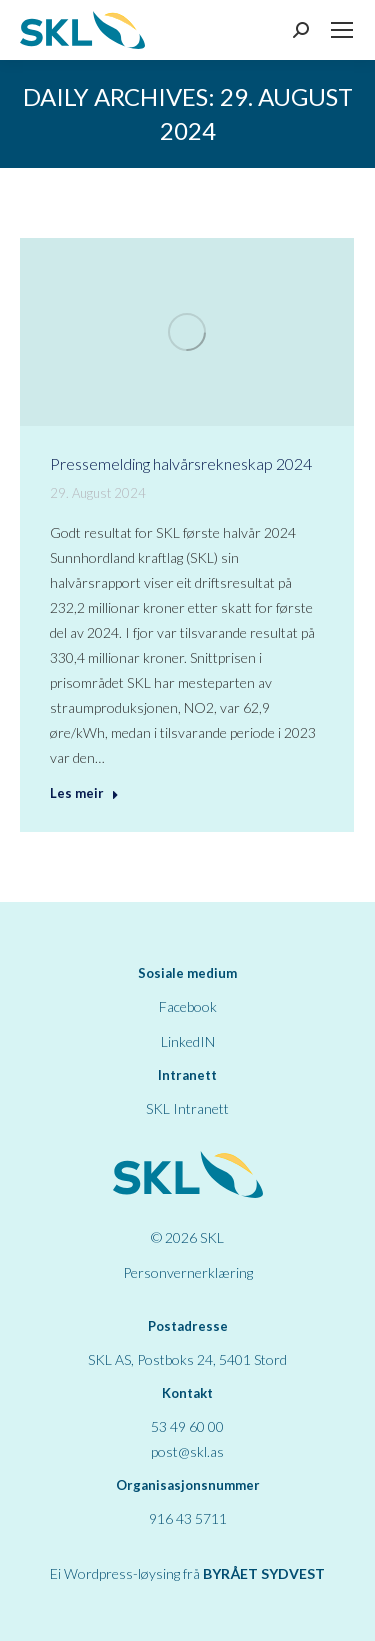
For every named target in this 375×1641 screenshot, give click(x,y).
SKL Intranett (187, 1108)
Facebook (188, 1006)
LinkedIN (188, 1041)
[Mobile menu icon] (342, 30)
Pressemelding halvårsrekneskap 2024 (181, 463)
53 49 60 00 (187, 1426)
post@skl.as (187, 1451)
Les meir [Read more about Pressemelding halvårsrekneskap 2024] (84, 793)
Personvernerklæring (188, 1272)
